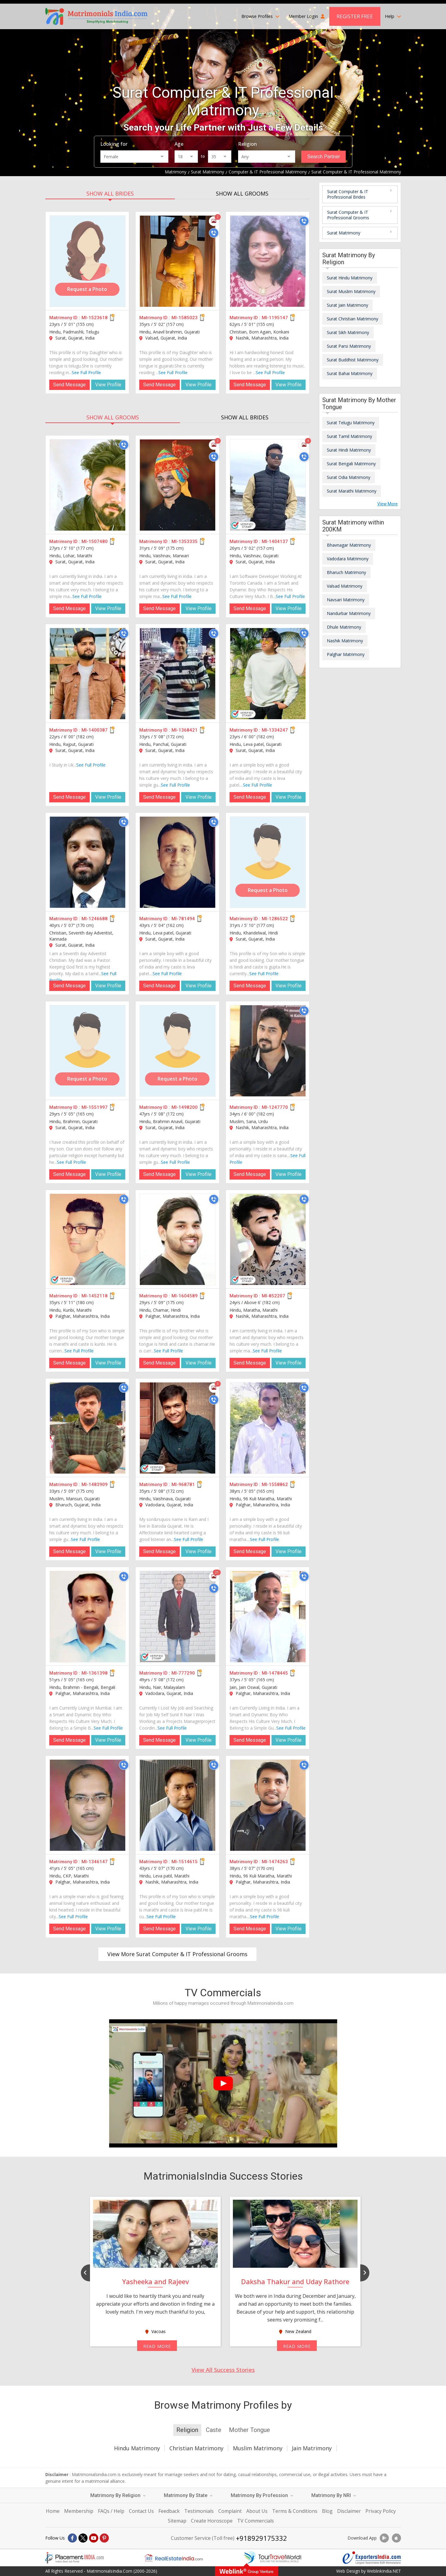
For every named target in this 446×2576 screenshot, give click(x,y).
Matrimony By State (188, 2495)
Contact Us (141, 2511)
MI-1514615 (184, 1861)
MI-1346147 (94, 1861)
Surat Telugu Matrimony (351, 422)
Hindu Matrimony (137, 2448)
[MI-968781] (177, 1428)
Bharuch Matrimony (346, 572)
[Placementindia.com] (74, 2557)
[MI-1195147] (268, 261)
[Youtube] (93, 2538)
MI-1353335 (184, 541)
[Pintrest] (104, 2538)
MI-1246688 (94, 918)
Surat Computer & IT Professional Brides (347, 194)
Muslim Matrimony (257, 2448)
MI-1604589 (184, 1296)
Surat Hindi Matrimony (349, 450)
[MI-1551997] (88, 1050)
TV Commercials (255, 2520)
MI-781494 (183, 918)
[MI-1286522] (268, 862)
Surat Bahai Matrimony (349, 373)
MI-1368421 (184, 730)
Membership (78, 2511)
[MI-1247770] (268, 1050)
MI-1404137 (275, 541)
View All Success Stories (223, 2369)
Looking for (113, 144)
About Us (257, 2511)
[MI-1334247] (268, 673)
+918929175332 (261, 2538)
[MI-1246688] (87, 862)
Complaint (230, 2511)
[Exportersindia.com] (372, 2557)
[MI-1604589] (177, 1239)
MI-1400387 (94, 730)
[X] (83, 2538)
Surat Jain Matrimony (347, 305)
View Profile (108, 385)
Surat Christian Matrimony (352, 319)
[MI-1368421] (177, 673)
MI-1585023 (184, 317)
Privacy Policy (380, 2511)
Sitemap (177, 2520)
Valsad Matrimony (344, 586)
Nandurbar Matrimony (349, 613)
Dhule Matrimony (344, 627)
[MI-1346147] (87, 1805)
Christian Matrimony (196, 2448)
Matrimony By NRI (333, 2495)
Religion (247, 144)
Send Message (69, 385)
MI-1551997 (94, 1107)
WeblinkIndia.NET (384, 2571)
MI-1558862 (275, 1484)
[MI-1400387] (87, 673)
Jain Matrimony (312, 2448)
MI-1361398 (94, 1673)
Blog (327, 2511)
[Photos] (214, 221)
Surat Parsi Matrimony (349, 346)
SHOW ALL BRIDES (110, 193)
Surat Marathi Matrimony (351, 491)
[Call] (214, 233)
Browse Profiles (260, 16)
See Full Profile (86, 372)
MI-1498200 (184, 1107)
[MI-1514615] (177, 1805)
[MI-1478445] (268, 1616)
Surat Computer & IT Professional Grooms (348, 214)
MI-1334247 (275, 730)
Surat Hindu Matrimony (349, 278)
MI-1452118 (94, 1296)
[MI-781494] (177, 862)
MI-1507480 (94, 541)
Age (179, 144)
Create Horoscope (212, 2520)
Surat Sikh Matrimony (348, 332)
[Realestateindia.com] (173, 2557)
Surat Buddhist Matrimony (353, 360)
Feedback (169, 2511)
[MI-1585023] (177, 261)
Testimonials (199, 2511)
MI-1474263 (275, 1861)
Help (393, 16)
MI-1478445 (275, 1673)
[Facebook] (72, 2538)
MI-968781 (183, 1484)
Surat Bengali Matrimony (351, 463)
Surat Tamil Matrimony (349, 436)
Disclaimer (349, 2511)
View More (387, 503)
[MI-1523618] (88, 261)
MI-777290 (183, 1673)
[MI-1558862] (268, 1428)
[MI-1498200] (178, 1050)
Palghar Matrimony (346, 654)
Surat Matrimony (343, 233)
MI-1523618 (94, 317)
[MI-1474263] (268, 1805)
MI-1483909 (94, 1484)
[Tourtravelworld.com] (273, 2557)
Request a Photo (87, 289)
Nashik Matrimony (345, 641)
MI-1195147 (275, 317)
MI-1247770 (275, 1107)
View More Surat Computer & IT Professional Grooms (177, 1954)
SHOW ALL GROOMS (242, 193)
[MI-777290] (177, 1616)
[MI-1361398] (87, 1616)
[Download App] (384, 2538)
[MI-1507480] (87, 485)
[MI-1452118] (87, 1239)
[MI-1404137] (268, 485)
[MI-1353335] (177, 485)
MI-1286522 (275, 918)
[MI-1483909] (87, 1428)
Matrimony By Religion (118, 2495)
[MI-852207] (268, 1239)
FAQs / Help (111, 2511)
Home (53, 2511)
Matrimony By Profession (262, 2495)
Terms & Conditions (294, 2511)
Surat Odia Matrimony (348, 477)
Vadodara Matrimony (347, 559)
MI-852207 (273, 1296)
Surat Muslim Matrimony (351, 291)
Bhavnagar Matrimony (349, 545)
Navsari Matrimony (346, 600)
